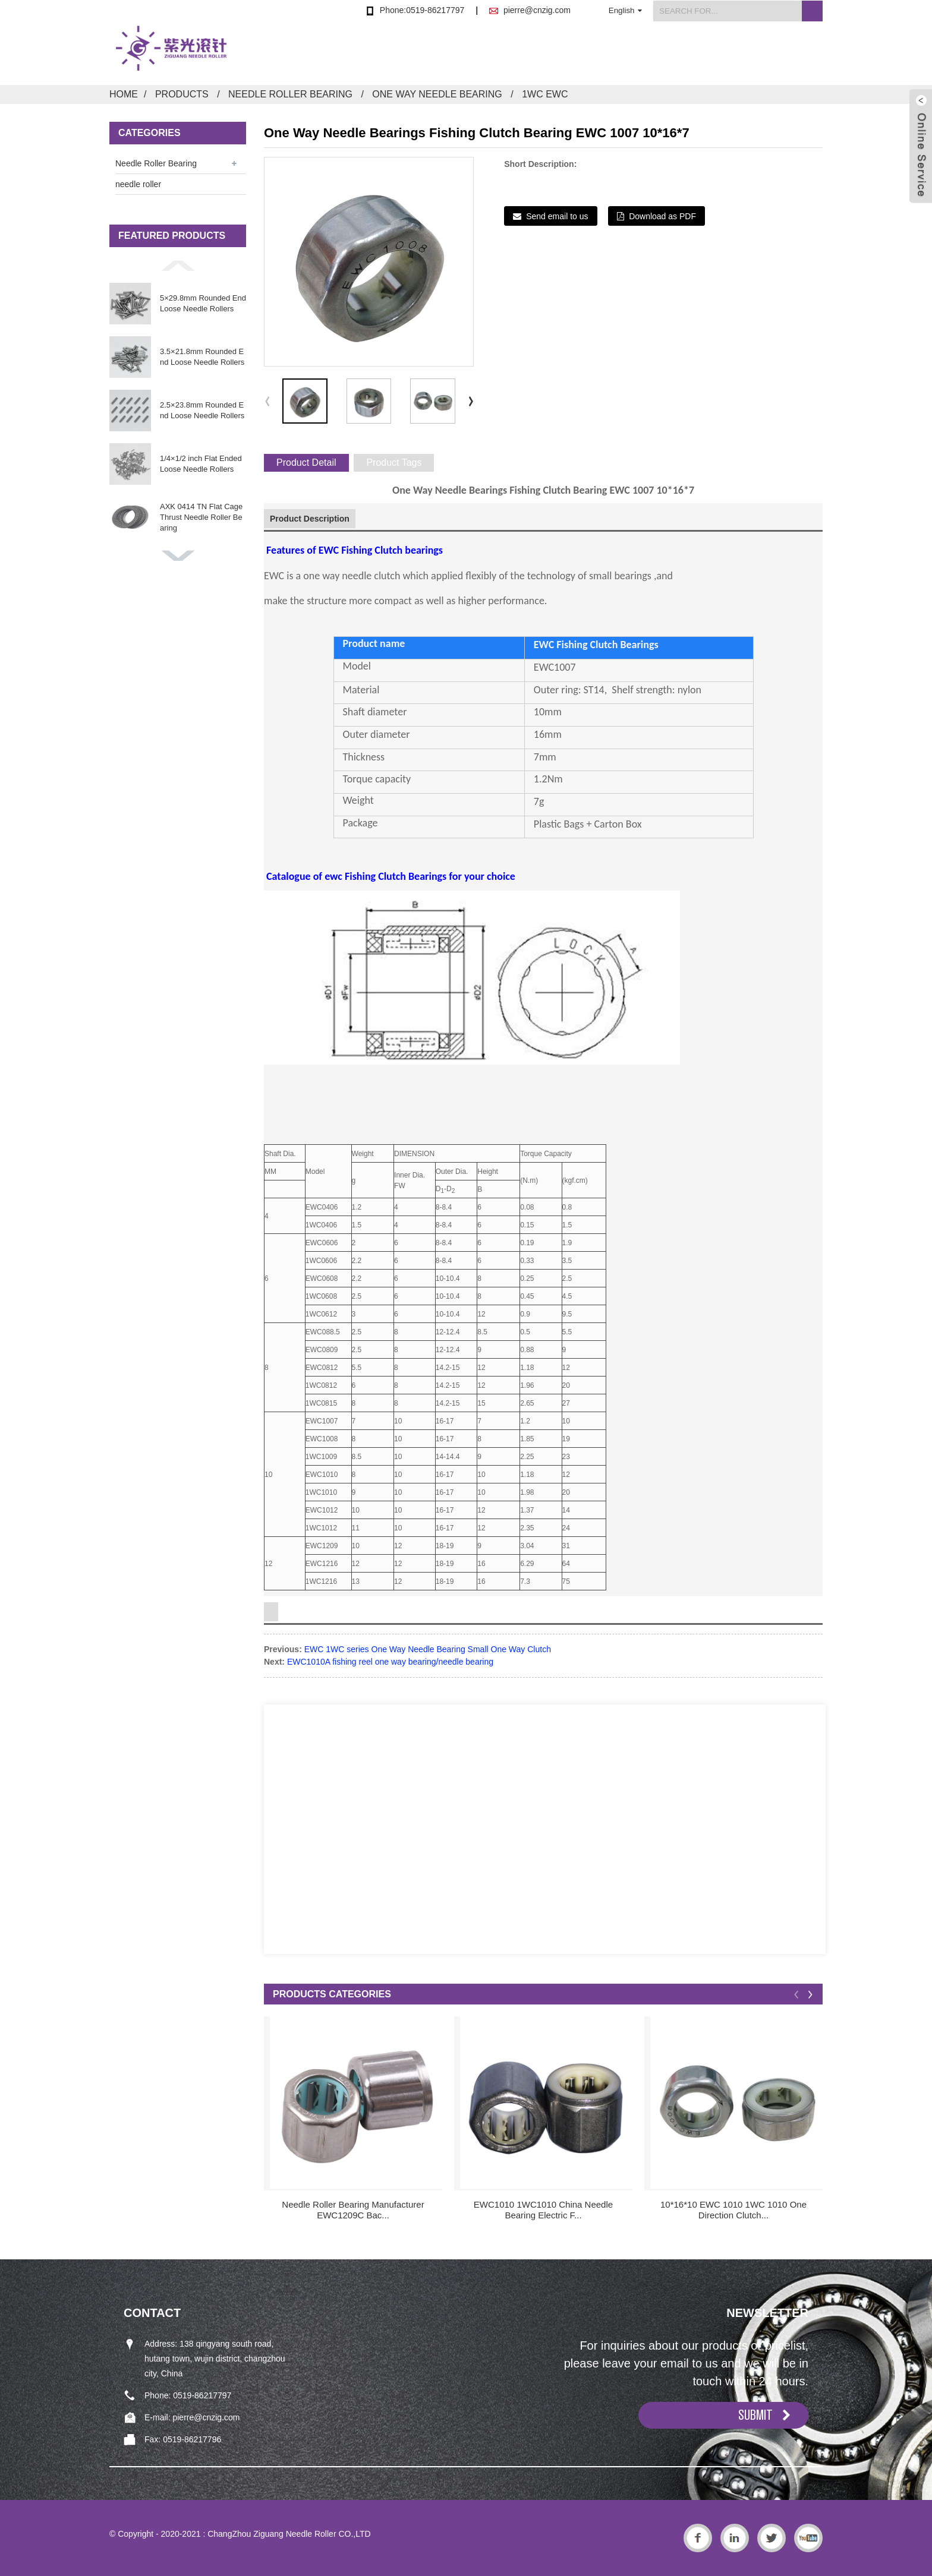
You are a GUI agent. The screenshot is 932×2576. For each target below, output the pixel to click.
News (653, 55)
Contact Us (798, 55)
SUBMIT (755, 2415)
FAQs (719, 55)
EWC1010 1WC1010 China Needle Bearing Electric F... (543, 2209)
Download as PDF (662, 216)
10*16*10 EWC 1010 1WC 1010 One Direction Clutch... (733, 2209)
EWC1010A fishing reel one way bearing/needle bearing (390, 1661)
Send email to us (557, 216)
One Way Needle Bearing (437, 94)
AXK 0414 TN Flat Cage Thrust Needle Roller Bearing (201, 517)
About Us (579, 55)
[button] (177, 265)
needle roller (138, 184)
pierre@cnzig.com (537, 10)
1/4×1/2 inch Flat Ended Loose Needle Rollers (201, 463)
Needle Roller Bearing (290, 94)
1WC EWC (545, 94)
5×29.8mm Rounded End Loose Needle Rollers (203, 303)
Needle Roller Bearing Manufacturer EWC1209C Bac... (353, 2209)
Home (423, 55)
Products (497, 55)
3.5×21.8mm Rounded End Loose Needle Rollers (202, 357)
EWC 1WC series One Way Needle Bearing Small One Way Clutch (427, 1649)
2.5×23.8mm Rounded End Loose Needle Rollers (202, 410)
